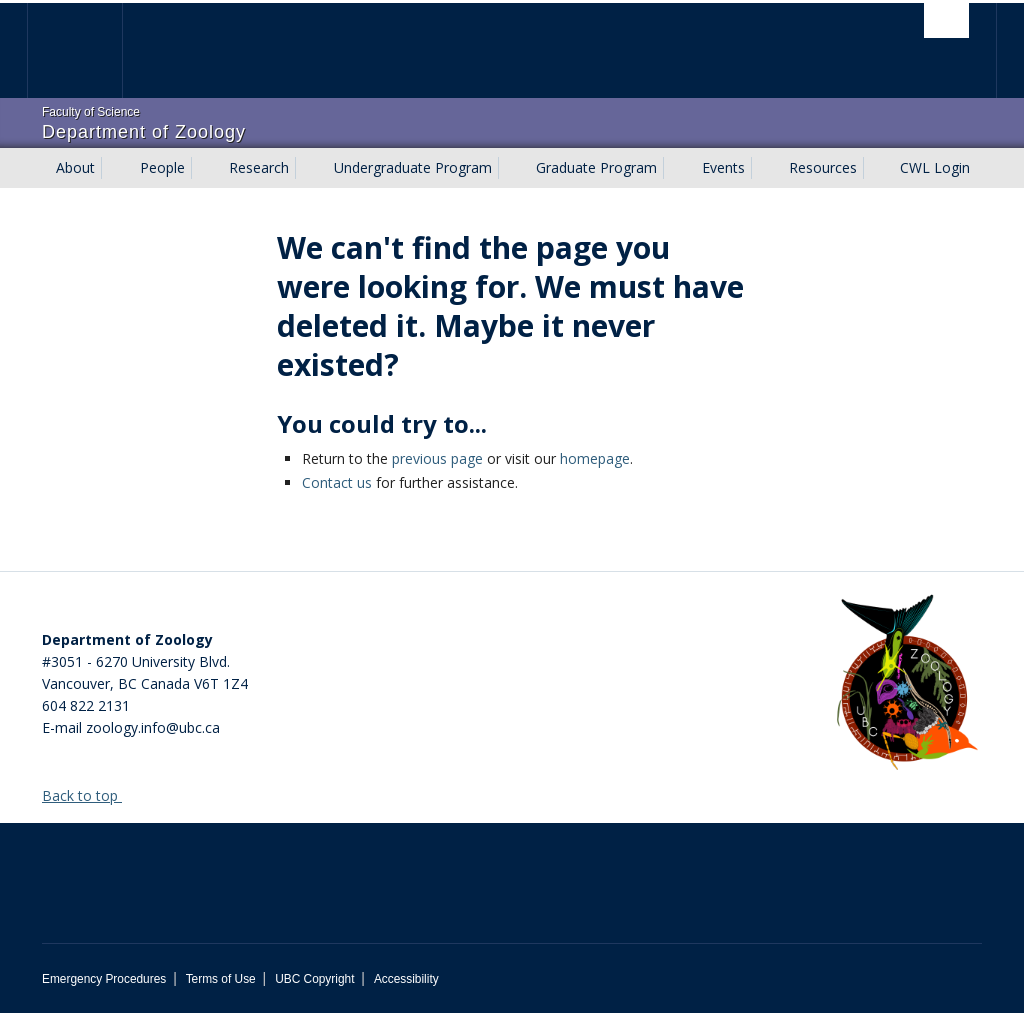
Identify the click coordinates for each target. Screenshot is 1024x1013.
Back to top (89, 795)
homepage (595, 458)
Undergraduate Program (413, 167)
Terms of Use (221, 979)
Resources (823, 167)
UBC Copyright (314, 979)
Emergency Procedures (104, 979)
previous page (437, 458)
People (162, 167)
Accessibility (406, 979)
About (75, 167)
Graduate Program (596, 167)
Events (723, 167)
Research (259, 167)
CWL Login (935, 167)
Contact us (337, 482)
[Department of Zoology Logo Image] (907, 683)
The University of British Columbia (89, 50)
